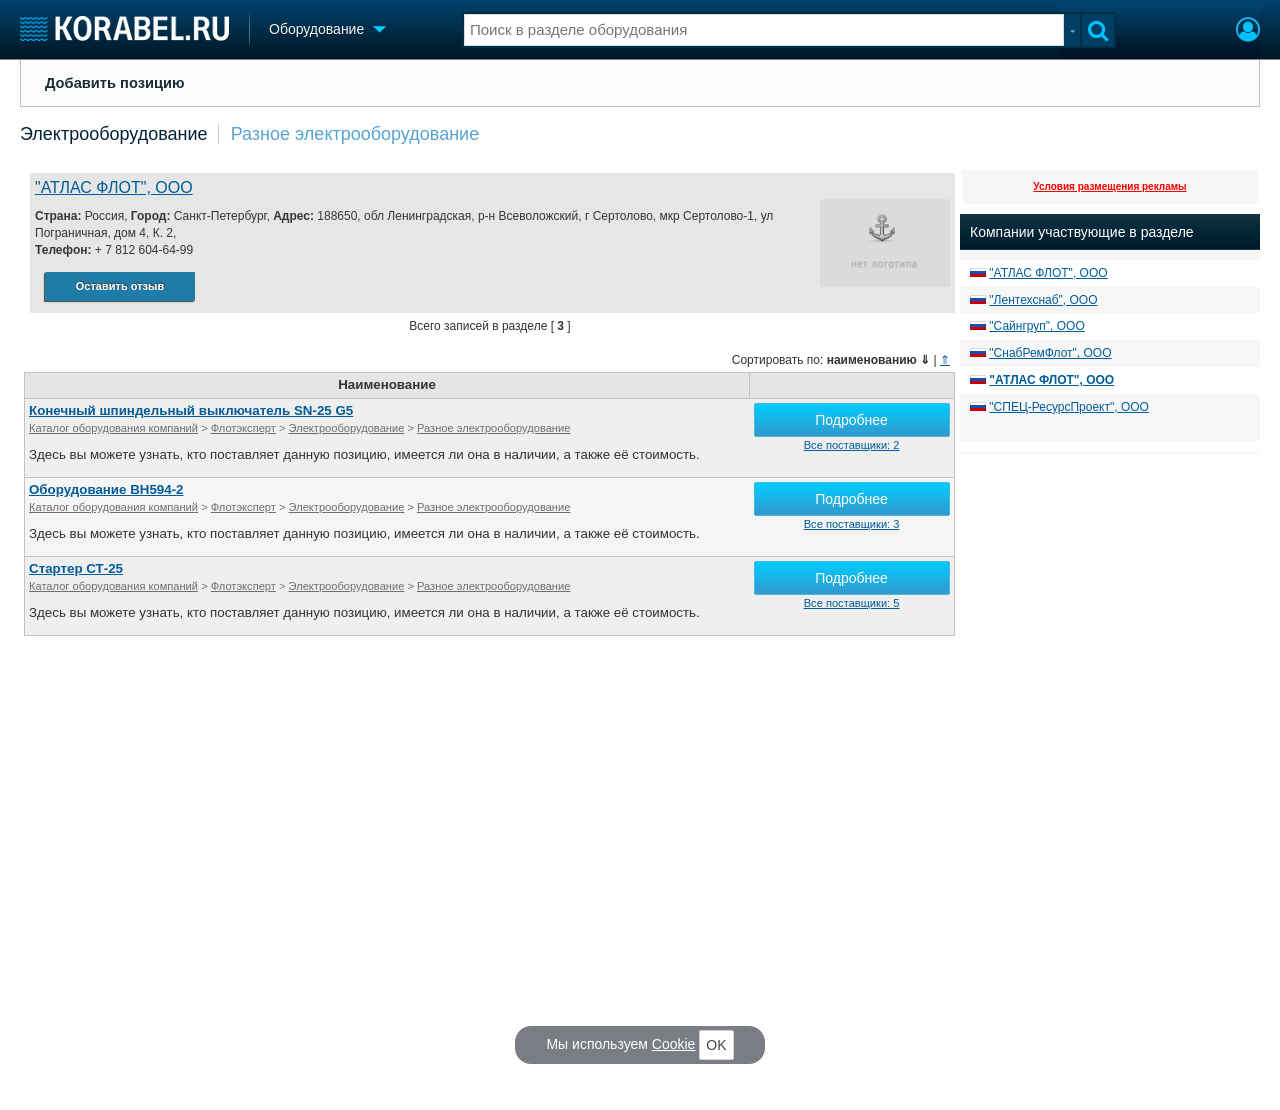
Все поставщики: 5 (852, 603)
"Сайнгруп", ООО (1036, 326)
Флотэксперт (243, 428)
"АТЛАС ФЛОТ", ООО (114, 187)
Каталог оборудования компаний (113, 428)
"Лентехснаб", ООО (1043, 300)
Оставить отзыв (120, 286)
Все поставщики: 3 (852, 524)
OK (716, 1045)
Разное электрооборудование (355, 134)
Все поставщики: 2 (852, 445)
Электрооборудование (114, 134)
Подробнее (851, 420)
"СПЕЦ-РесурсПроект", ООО (1069, 407)
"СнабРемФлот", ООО (1050, 353)
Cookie (674, 1044)
